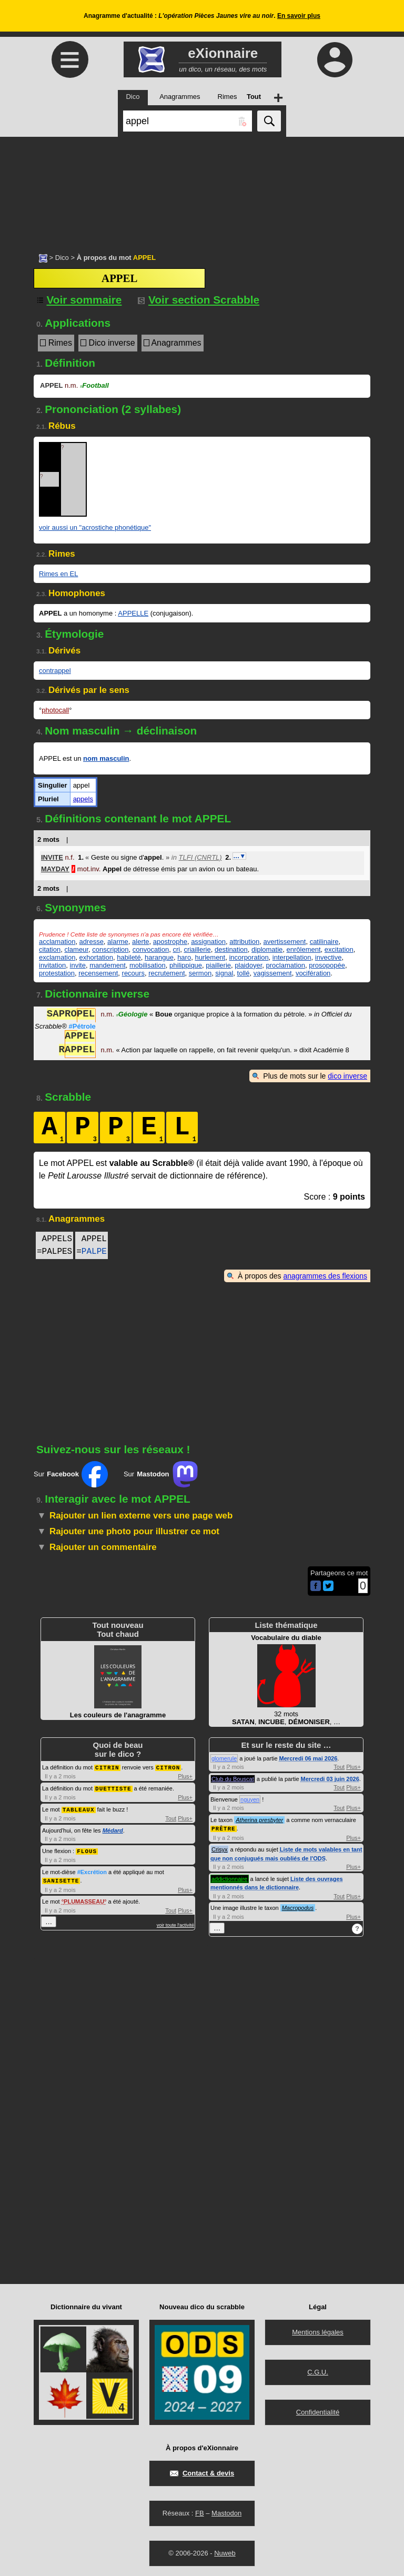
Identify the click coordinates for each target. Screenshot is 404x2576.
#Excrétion (92, 1870)
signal (224, 973)
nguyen (249, 1799)
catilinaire (324, 941)
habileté (129, 957)
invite (78, 965)
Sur (71, 1474)
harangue (159, 957)
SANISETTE (61, 1878)
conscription (110, 949)
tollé (243, 973)
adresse (91, 941)
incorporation (248, 957)
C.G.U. (317, 2372)
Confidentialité (317, 2412)
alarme (117, 941)
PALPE (94, 1251)
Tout (170, 1817)
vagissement (273, 973)
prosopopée (327, 965)
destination (231, 949)
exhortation (96, 957)
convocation (151, 949)
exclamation (57, 957)
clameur (76, 949)
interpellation (291, 957)
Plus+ (185, 1776)
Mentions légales (318, 2332)
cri (176, 949)
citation (49, 949)
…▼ (239, 856)
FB (199, 2513)
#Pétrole (82, 1026)
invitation (52, 965)
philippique (185, 965)
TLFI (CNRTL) (200, 857)
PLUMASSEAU (84, 1899)
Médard (113, 1829)
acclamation (57, 941)
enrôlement (304, 949)
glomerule (224, 1758)
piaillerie (218, 965)
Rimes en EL (58, 574)
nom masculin (106, 758)
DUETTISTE (113, 1788)
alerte (140, 941)
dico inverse (347, 1076)
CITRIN (107, 1767)
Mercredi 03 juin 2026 (330, 1779)
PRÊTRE (223, 1828)
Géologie (131, 1015)
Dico (62, 257)
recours (133, 973)
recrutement (166, 973)
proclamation (285, 965)
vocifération (313, 973)
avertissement (284, 941)
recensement (98, 973)
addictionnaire (229, 1878)
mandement (107, 965)
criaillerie (197, 949)
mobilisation (147, 965)
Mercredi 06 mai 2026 (308, 1758)
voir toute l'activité (175, 1922)
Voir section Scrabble (198, 300)
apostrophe (170, 941)
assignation (208, 941)
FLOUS (87, 1849)
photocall (55, 710)
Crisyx (219, 1849)
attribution (244, 941)
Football (94, 385)
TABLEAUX (79, 1808)
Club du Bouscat (232, 1779)
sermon (200, 973)
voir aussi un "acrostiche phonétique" (95, 527)
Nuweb (224, 2553)
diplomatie (266, 949)
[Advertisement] (202, 189)
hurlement (210, 957)
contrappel (55, 671)
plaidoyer (248, 965)
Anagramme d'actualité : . (202, 15)
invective (328, 957)
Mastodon (226, 2513)
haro (184, 957)
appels (83, 799)
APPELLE (133, 613)
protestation (57, 973)
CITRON (168, 1767)
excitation (339, 949)
